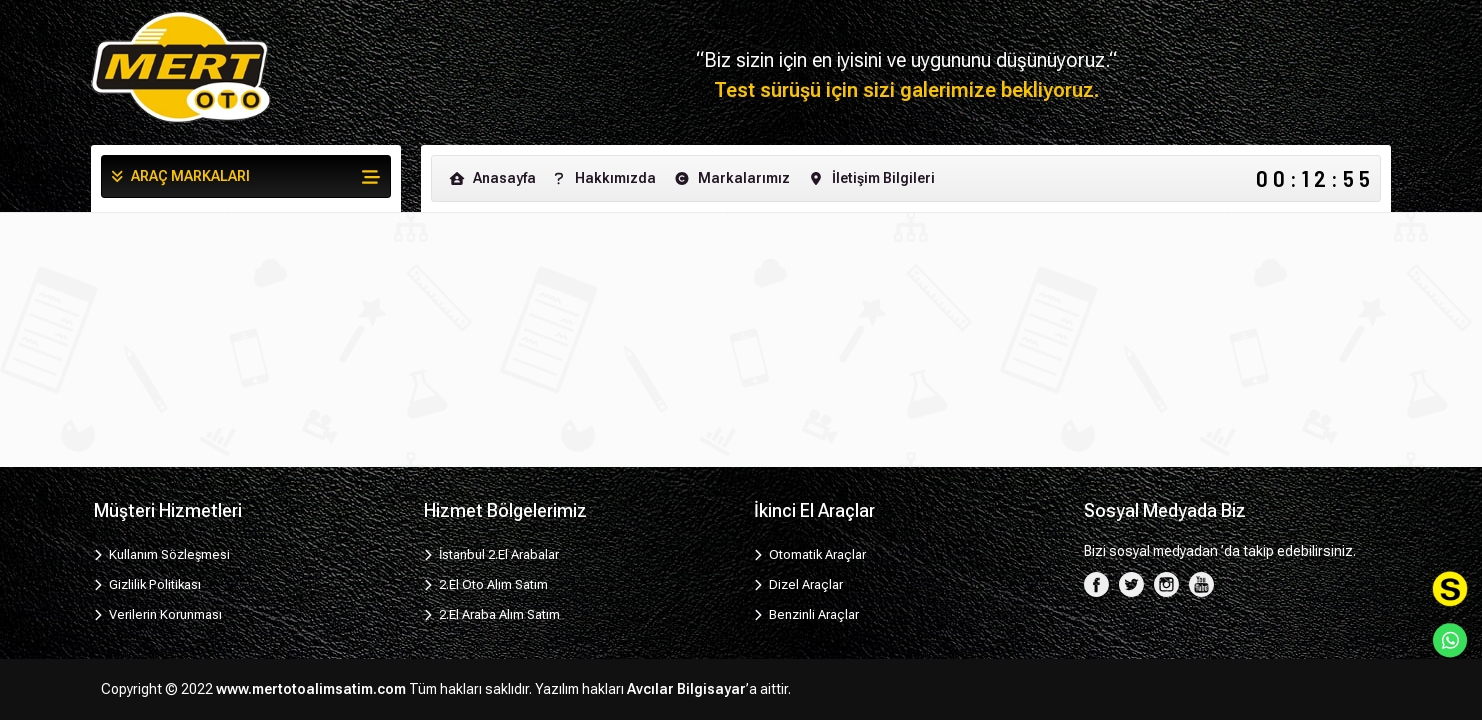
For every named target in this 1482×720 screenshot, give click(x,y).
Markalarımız (731, 178)
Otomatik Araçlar (810, 554)
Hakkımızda (602, 178)
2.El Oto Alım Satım (486, 584)
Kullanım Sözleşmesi (162, 554)
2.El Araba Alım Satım (492, 614)
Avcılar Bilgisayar (686, 689)
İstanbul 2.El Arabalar (491, 554)
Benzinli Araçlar (806, 614)
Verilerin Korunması (158, 614)
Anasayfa (491, 178)
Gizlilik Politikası (147, 584)
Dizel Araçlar (798, 584)
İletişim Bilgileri (870, 178)
